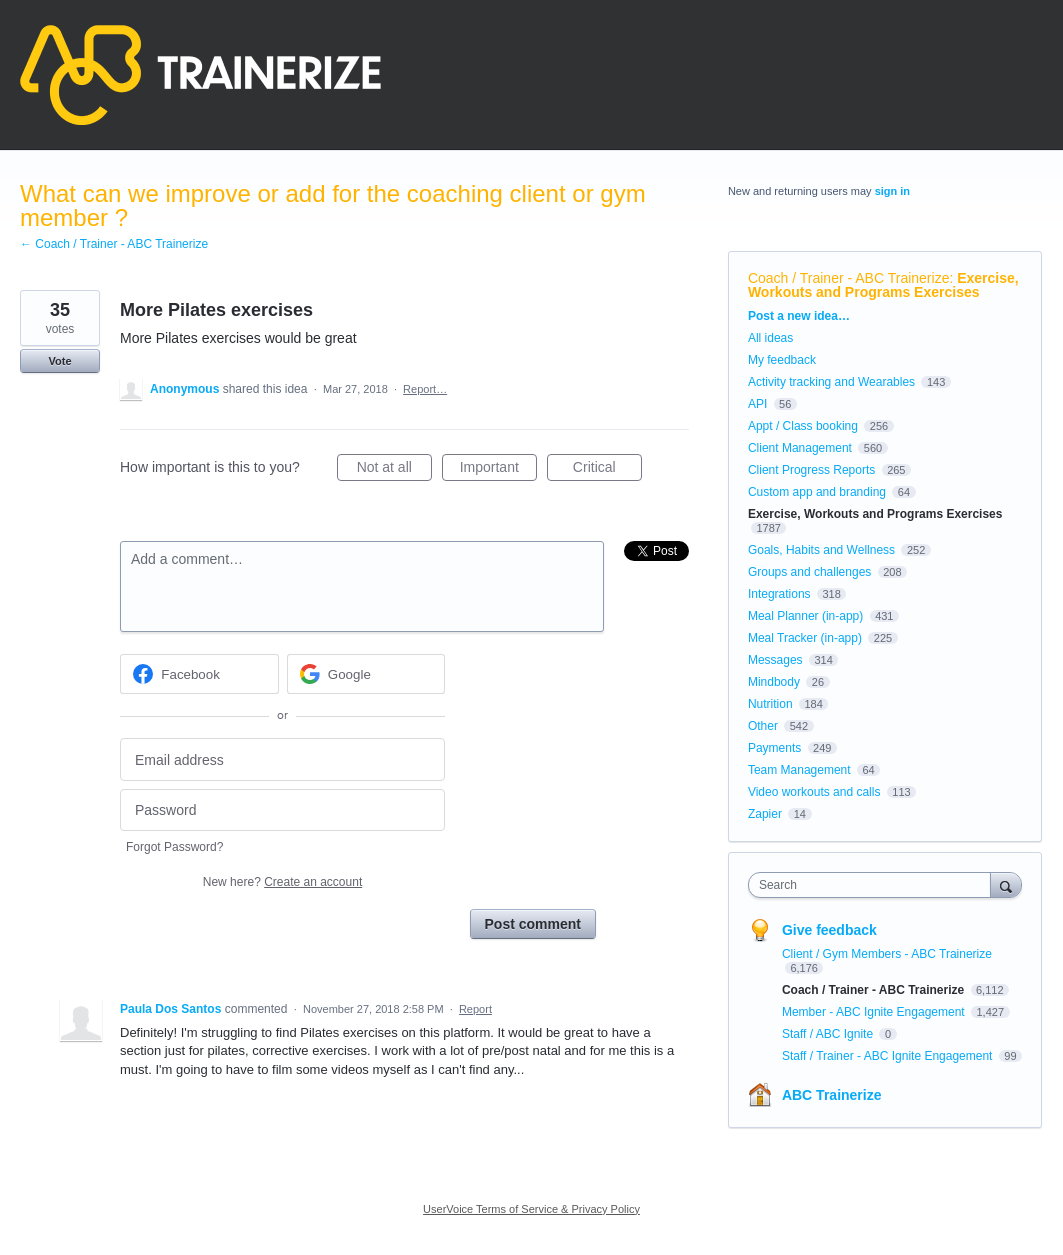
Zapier (765, 814)
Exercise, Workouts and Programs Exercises (883, 285)
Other (763, 726)
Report (475, 1009)
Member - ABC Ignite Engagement (875, 1012)
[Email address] (282, 759)
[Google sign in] (366, 674)
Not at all (394, 470)
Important (498, 470)
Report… (425, 389)
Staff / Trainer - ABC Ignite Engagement (889, 1056)
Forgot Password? (174, 847)
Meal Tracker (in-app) (805, 638)
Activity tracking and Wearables (831, 382)
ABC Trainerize (832, 1095)
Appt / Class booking (803, 426)
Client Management (800, 448)
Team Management (799, 770)
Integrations (779, 594)
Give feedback (829, 930)
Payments (774, 748)
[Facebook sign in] (199, 674)
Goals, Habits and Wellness (821, 550)
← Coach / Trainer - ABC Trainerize (114, 244)
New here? (282, 882)
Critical (607, 470)
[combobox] (874, 885)
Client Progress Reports (811, 470)
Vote (59, 361)
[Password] (282, 810)
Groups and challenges (809, 572)
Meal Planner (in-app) (805, 616)
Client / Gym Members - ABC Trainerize (887, 954)
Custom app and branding (817, 492)
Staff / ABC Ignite (829, 1034)
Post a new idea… (799, 316)
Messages (775, 660)
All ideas (770, 338)
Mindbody (774, 682)
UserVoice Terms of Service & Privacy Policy (531, 1209)
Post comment (533, 924)
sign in (892, 191)
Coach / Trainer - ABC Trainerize (849, 278)
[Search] (1006, 884)
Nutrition (770, 704)
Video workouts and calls (814, 792)
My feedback (782, 360)
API (757, 404)
